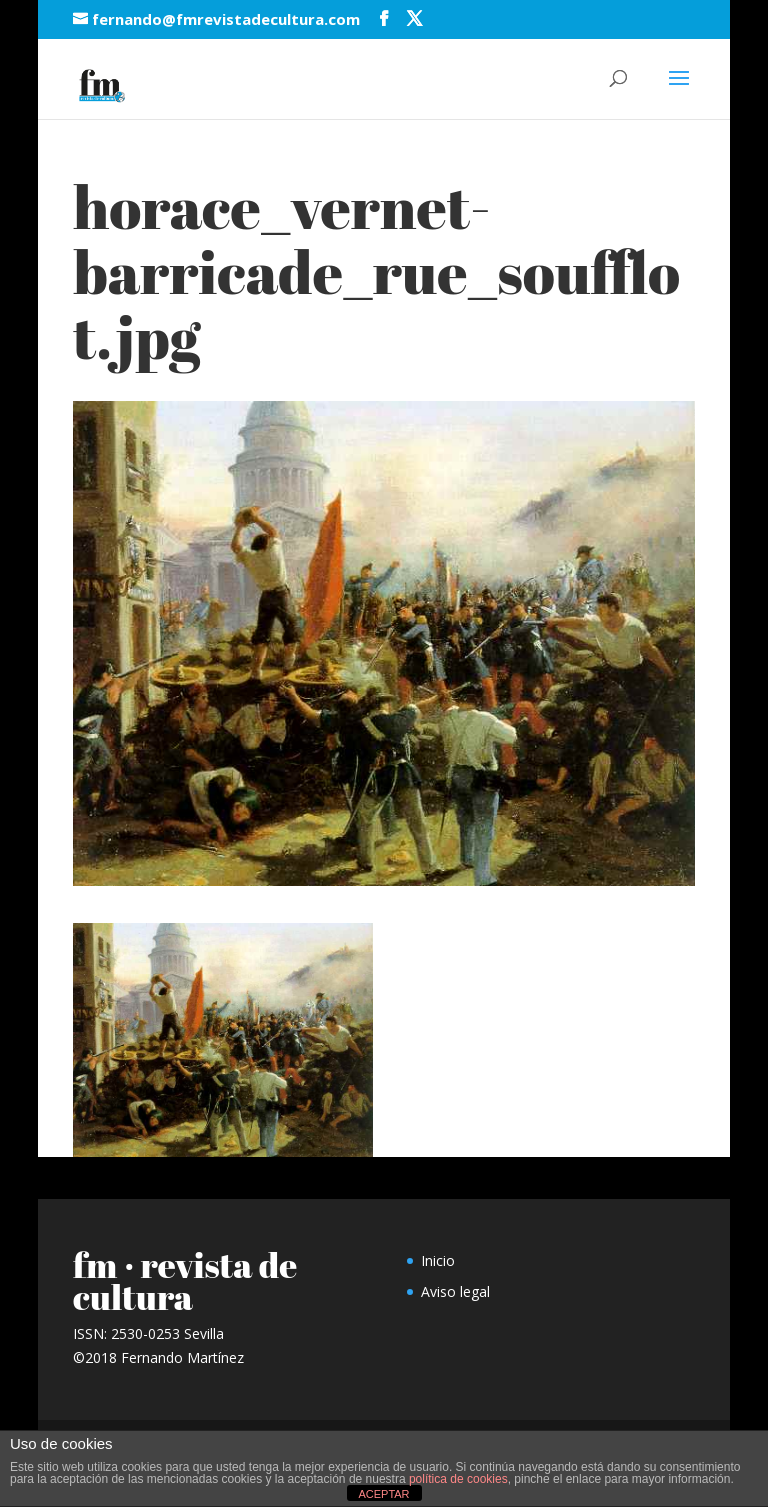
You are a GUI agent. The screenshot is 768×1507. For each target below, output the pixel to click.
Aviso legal (455, 1291)
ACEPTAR (383, 1494)
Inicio (438, 1260)
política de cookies (458, 1479)
